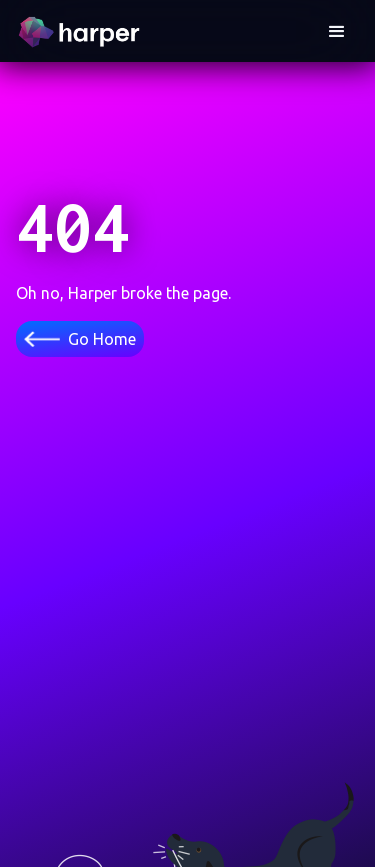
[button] (337, 32)
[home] (82, 32)
